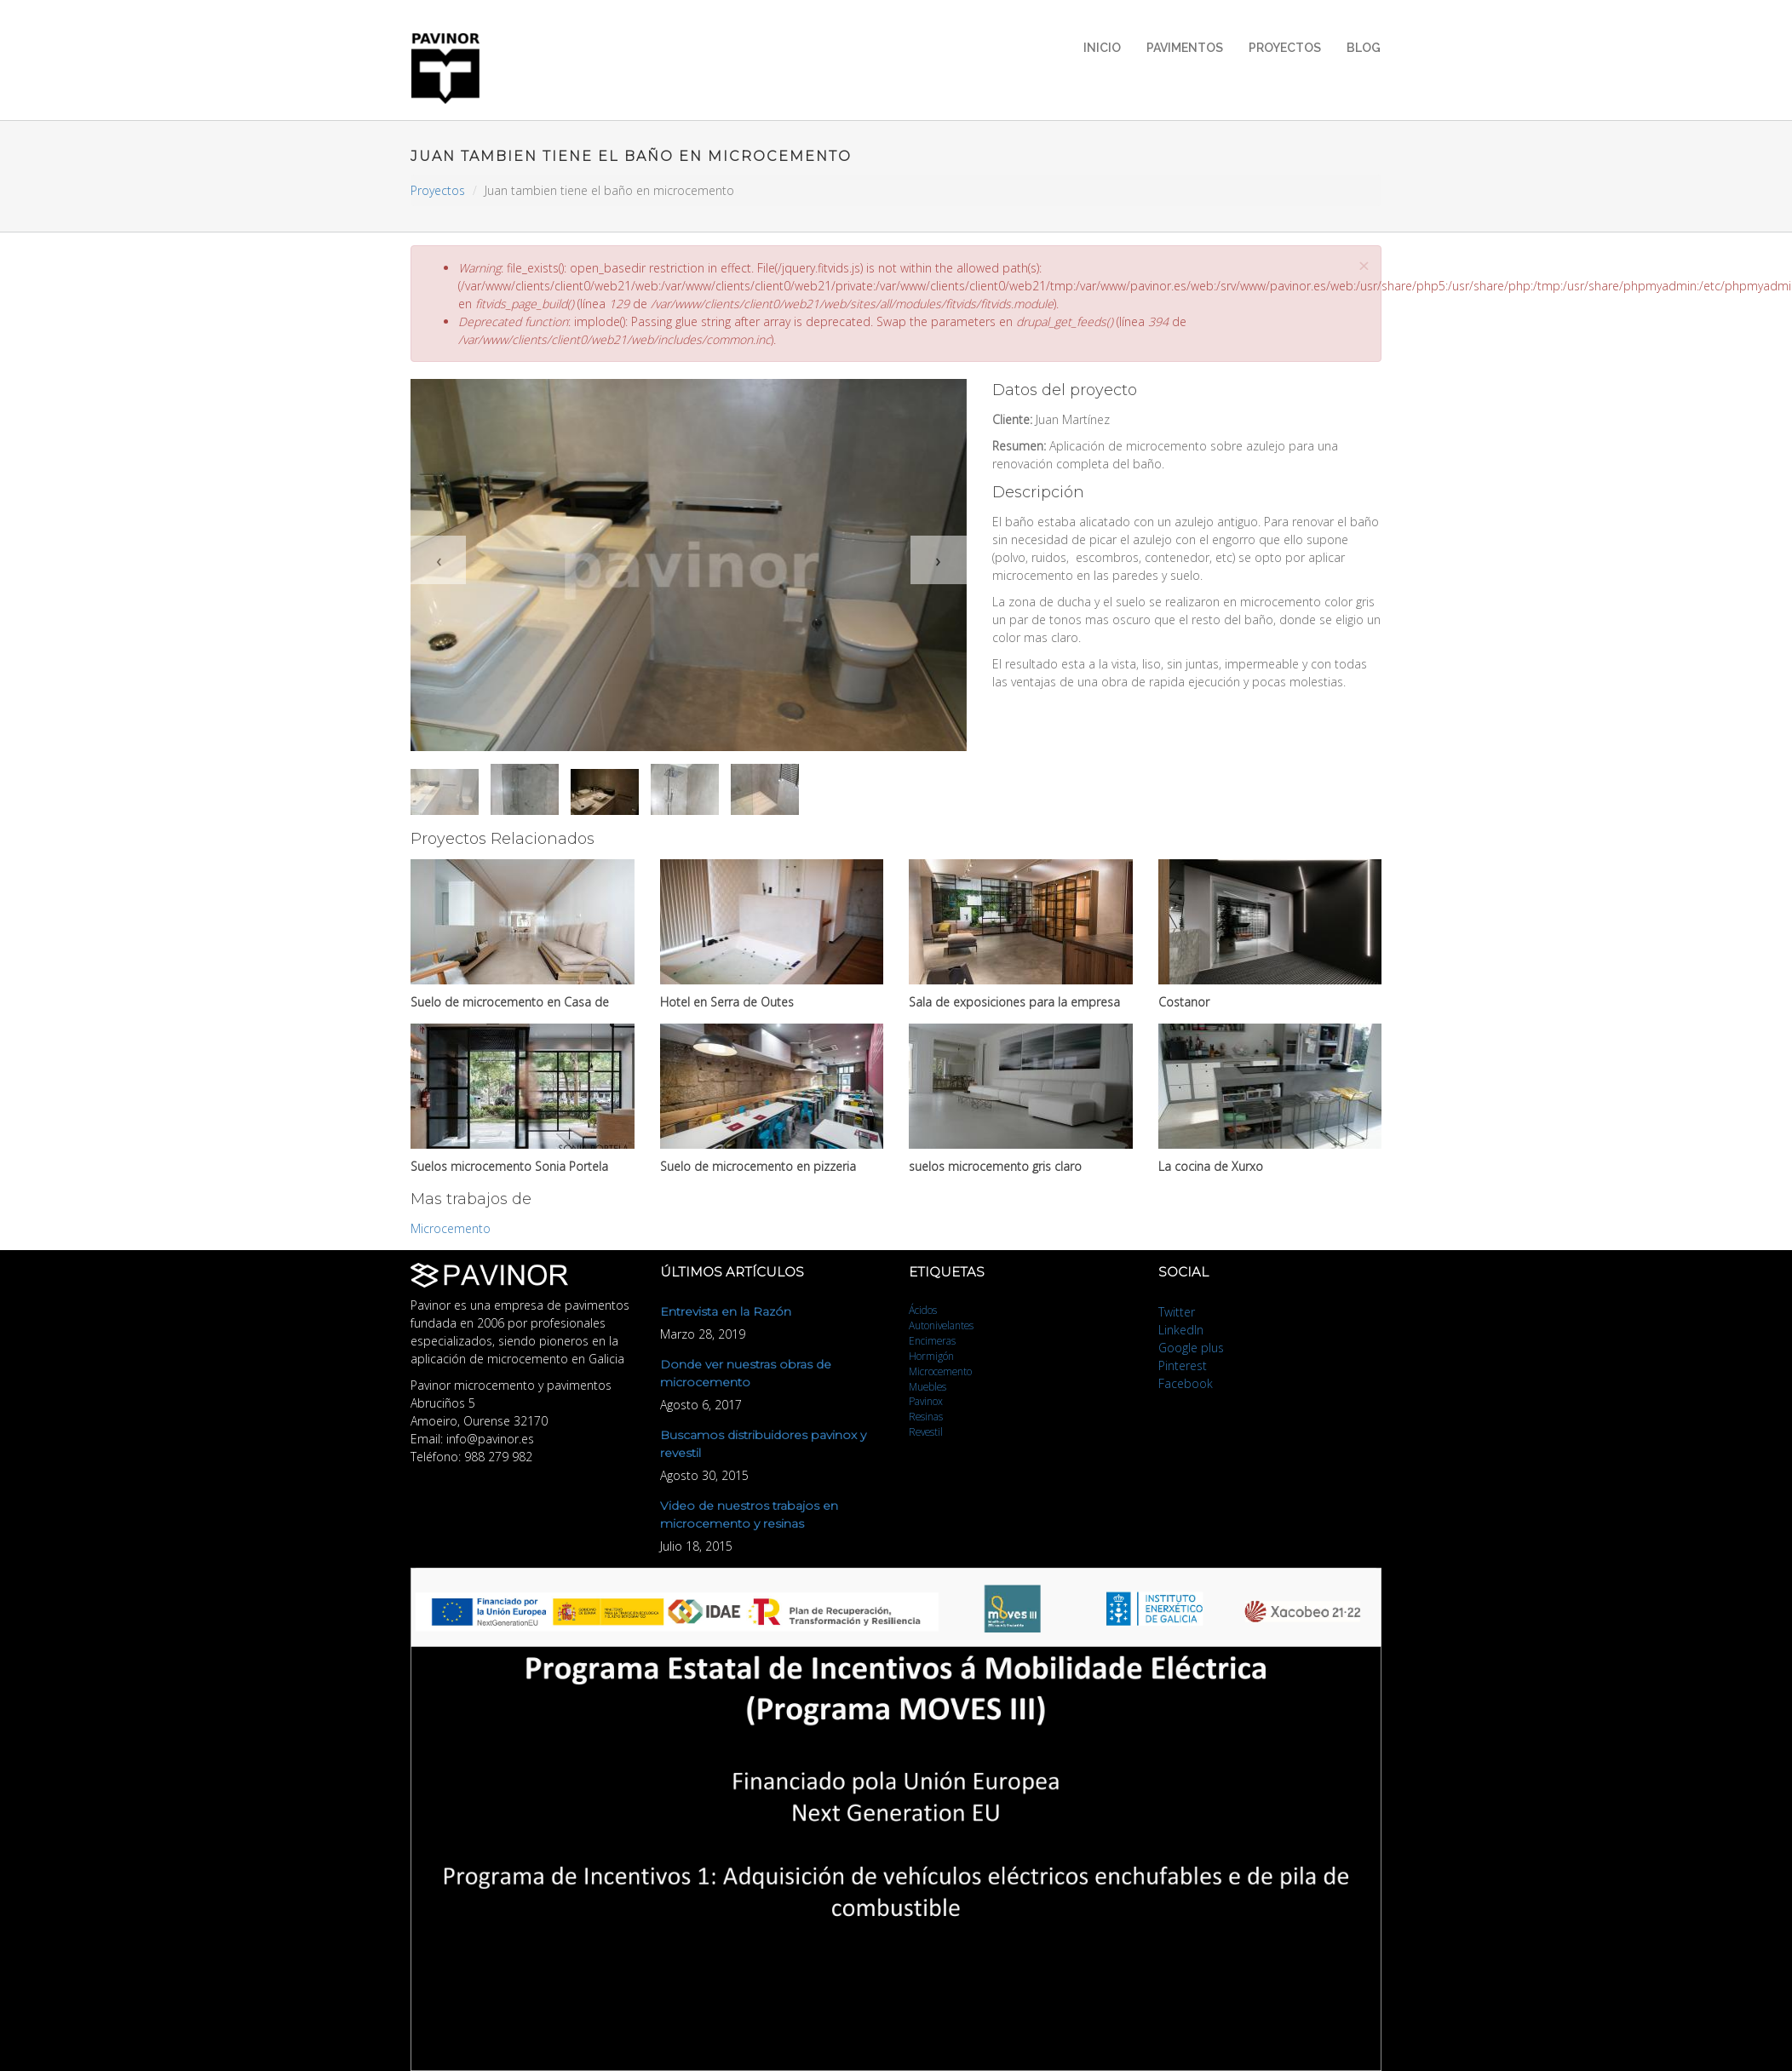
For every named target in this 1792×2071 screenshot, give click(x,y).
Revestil (926, 1431)
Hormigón (931, 1355)
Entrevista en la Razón (725, 1311)
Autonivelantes (941, 1325)
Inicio (1102, 47)
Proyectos (1285, 47)
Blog (1364, 47)
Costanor (1183, 1002)
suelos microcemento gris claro (995, 1166)
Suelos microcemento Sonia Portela (509, 1166)
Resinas (926, 1416)
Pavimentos (1184, 47)
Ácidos (923, 1310)
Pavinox (926, 1401)
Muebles (927, 1386)
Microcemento (451, 1228)
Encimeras (932, 1340)
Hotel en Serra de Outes (727, 1002)
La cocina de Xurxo (1210, 1166)
